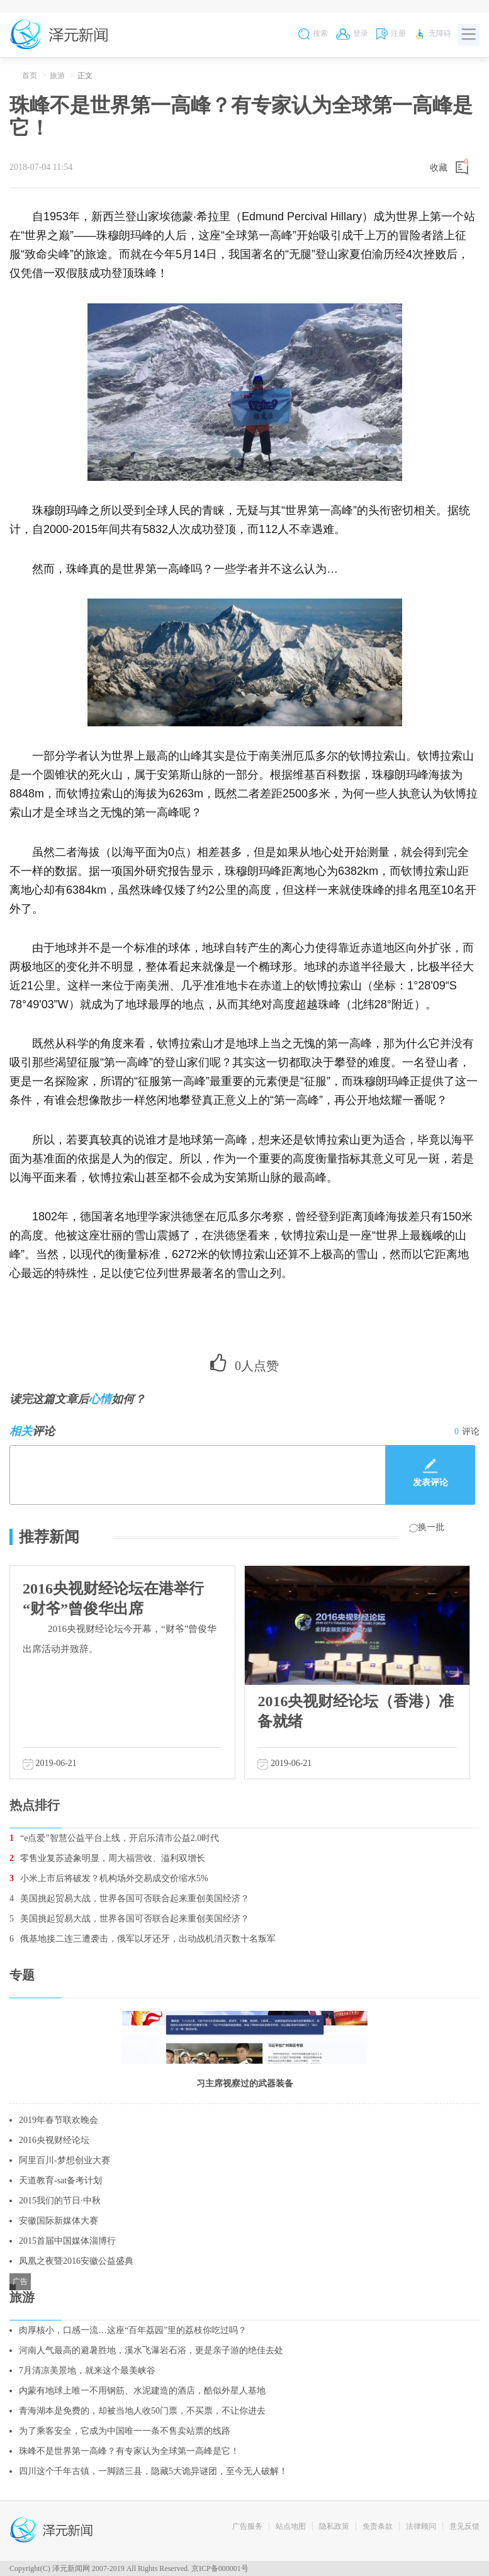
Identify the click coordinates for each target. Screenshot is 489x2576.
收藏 (438, 167)
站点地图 (291, 2526)
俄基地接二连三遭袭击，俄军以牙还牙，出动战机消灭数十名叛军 (142, 1938)
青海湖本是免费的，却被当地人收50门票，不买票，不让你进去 (142, 2411)
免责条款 (378, 2526)
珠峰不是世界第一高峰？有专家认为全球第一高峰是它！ (129, 2451)
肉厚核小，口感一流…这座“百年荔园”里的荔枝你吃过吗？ (133, 2330)
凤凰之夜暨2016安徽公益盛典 (76, 2261)
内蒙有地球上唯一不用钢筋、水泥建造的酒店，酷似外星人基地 (142, 2390)
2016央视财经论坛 (54, 2140)
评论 (467, 1431)
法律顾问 (421, 2526)
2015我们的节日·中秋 (60, 2200)
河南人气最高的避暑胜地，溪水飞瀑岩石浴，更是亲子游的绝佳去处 (151, 2350)
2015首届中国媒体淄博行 (67, 2241)
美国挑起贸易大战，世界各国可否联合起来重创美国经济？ (129, 1898)
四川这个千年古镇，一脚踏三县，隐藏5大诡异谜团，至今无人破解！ (153, 2471)
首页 (29, 75)
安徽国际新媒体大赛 (58, 2220)
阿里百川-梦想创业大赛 (64, 2160)
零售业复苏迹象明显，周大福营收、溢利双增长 (107, 1858)
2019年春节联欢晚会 (58, 2120)
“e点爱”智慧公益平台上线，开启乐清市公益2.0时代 (114, 1838)
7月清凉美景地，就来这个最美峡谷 (87, 2370)
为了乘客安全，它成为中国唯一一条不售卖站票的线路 (124, 2431)
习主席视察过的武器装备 (244, 2083)
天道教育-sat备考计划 (60, 2180)
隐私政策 (334, 2526)
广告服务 (247, 2526)
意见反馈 (464, 2526)
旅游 (57, 75)
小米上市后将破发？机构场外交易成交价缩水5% (108, 1878)
